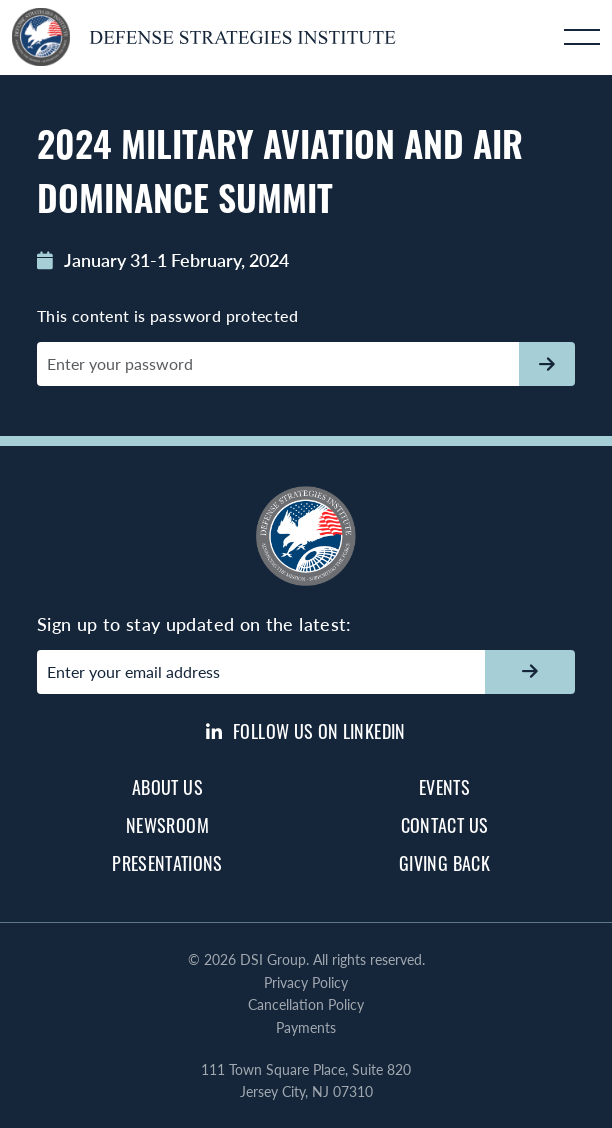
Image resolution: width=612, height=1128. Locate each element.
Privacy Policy (306, 982)
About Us (167, 787)
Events (444, 787)
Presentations (167, 863)
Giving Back (444, 863)
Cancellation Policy (306, 1004)
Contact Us (445, 825)
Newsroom (167, 825)
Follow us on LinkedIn (305, 731)
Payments (306, 1027)
